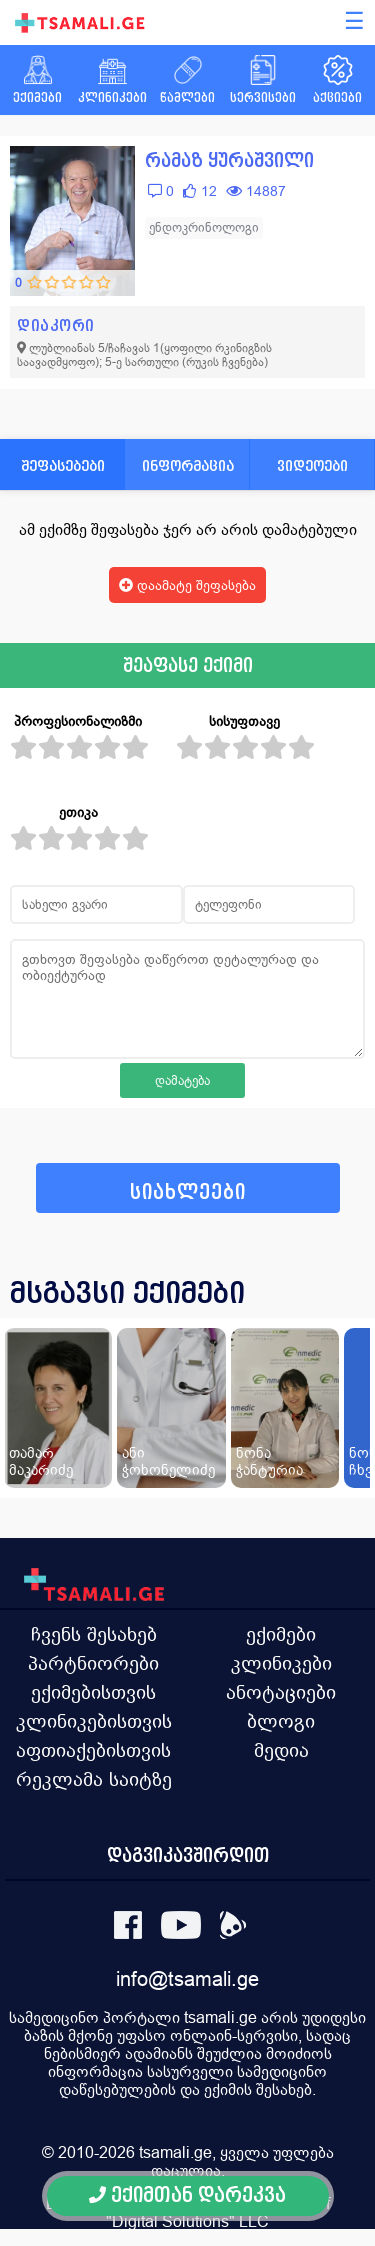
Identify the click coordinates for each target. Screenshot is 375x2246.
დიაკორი (56, 325)
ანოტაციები (281, 1692)
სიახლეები (188, 1192)
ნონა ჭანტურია (269, 1461)
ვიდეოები (312, 465)
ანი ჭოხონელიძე (168, 1461)
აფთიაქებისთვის (93, 1750)
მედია (281, 1750)
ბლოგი (281, 1721)
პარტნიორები (93, 1663)
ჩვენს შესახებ (94, 1634)
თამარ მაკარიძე (41, 1461)
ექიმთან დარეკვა (187, 2195)
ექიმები (281, 1634)
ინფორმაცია (188, 465)
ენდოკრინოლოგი (204, 227)
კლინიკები (281, 1663)
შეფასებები (63, 465)
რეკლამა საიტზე (94, 1779)
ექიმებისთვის (93, 1692)
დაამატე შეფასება (187, 585)
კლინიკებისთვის (94, 1721)
